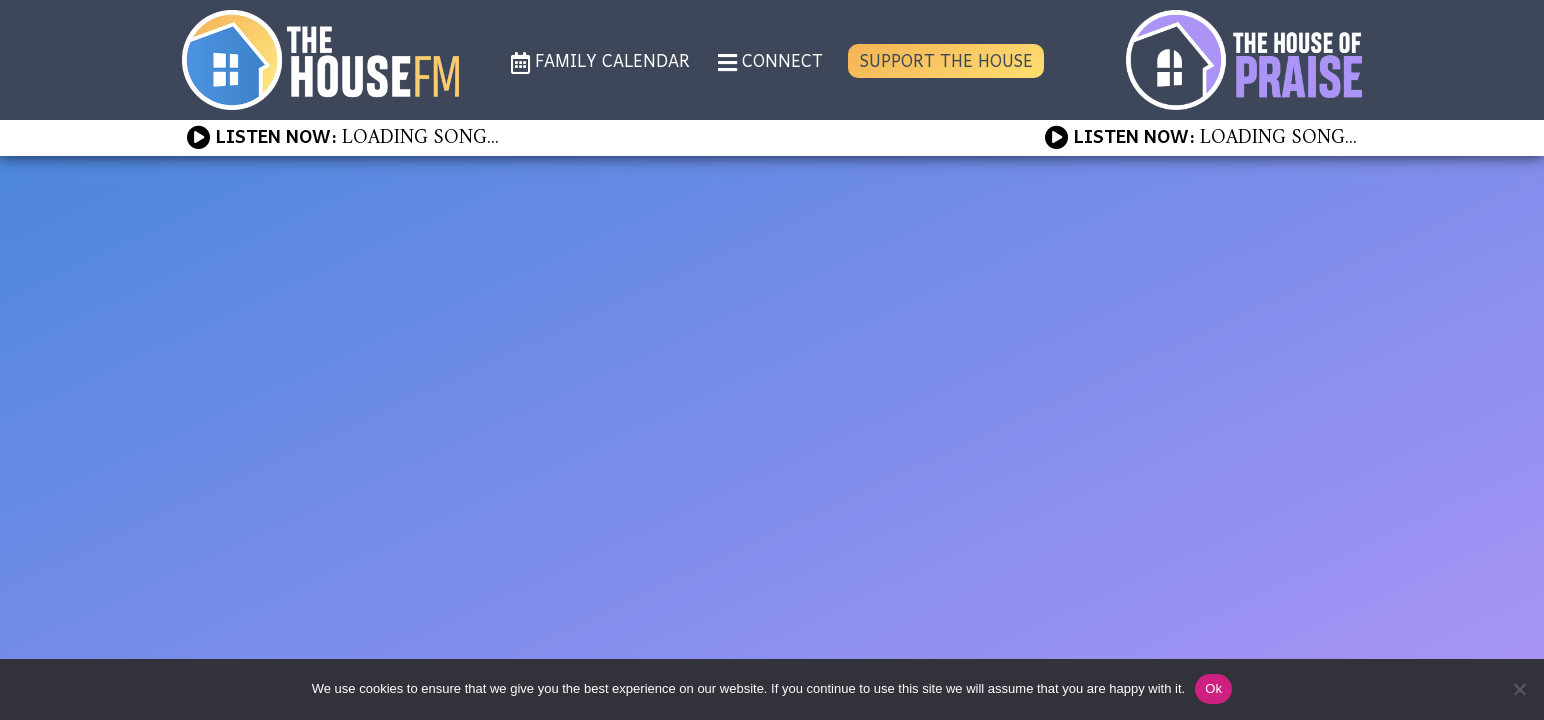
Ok (1213, 688)
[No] (1519, 689)
